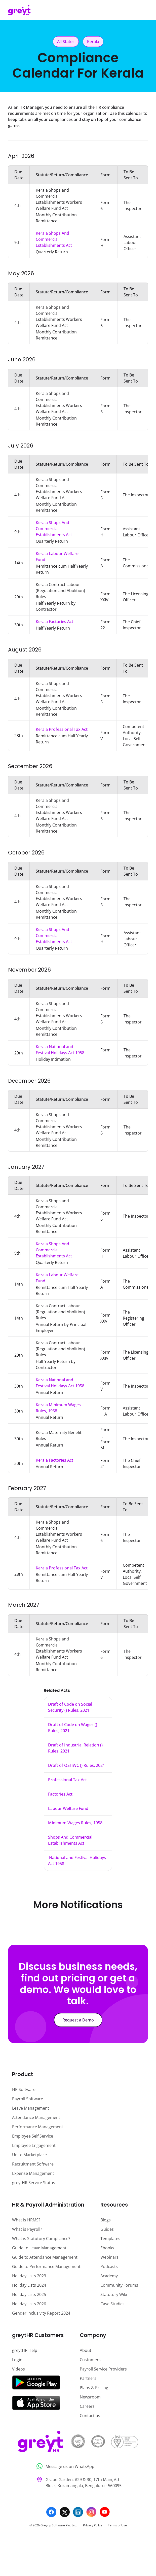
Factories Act (60, 1794)
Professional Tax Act (67, 1779)
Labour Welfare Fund (68, 1808)
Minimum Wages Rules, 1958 (75, 1823)
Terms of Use (117, 2525)
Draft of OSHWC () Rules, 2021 (76, 1765)
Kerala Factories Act (54, 621)
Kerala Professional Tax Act (62, 729)
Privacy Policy (92, 2525)
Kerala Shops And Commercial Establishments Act (54, 239)
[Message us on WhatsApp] (78, 2466)
